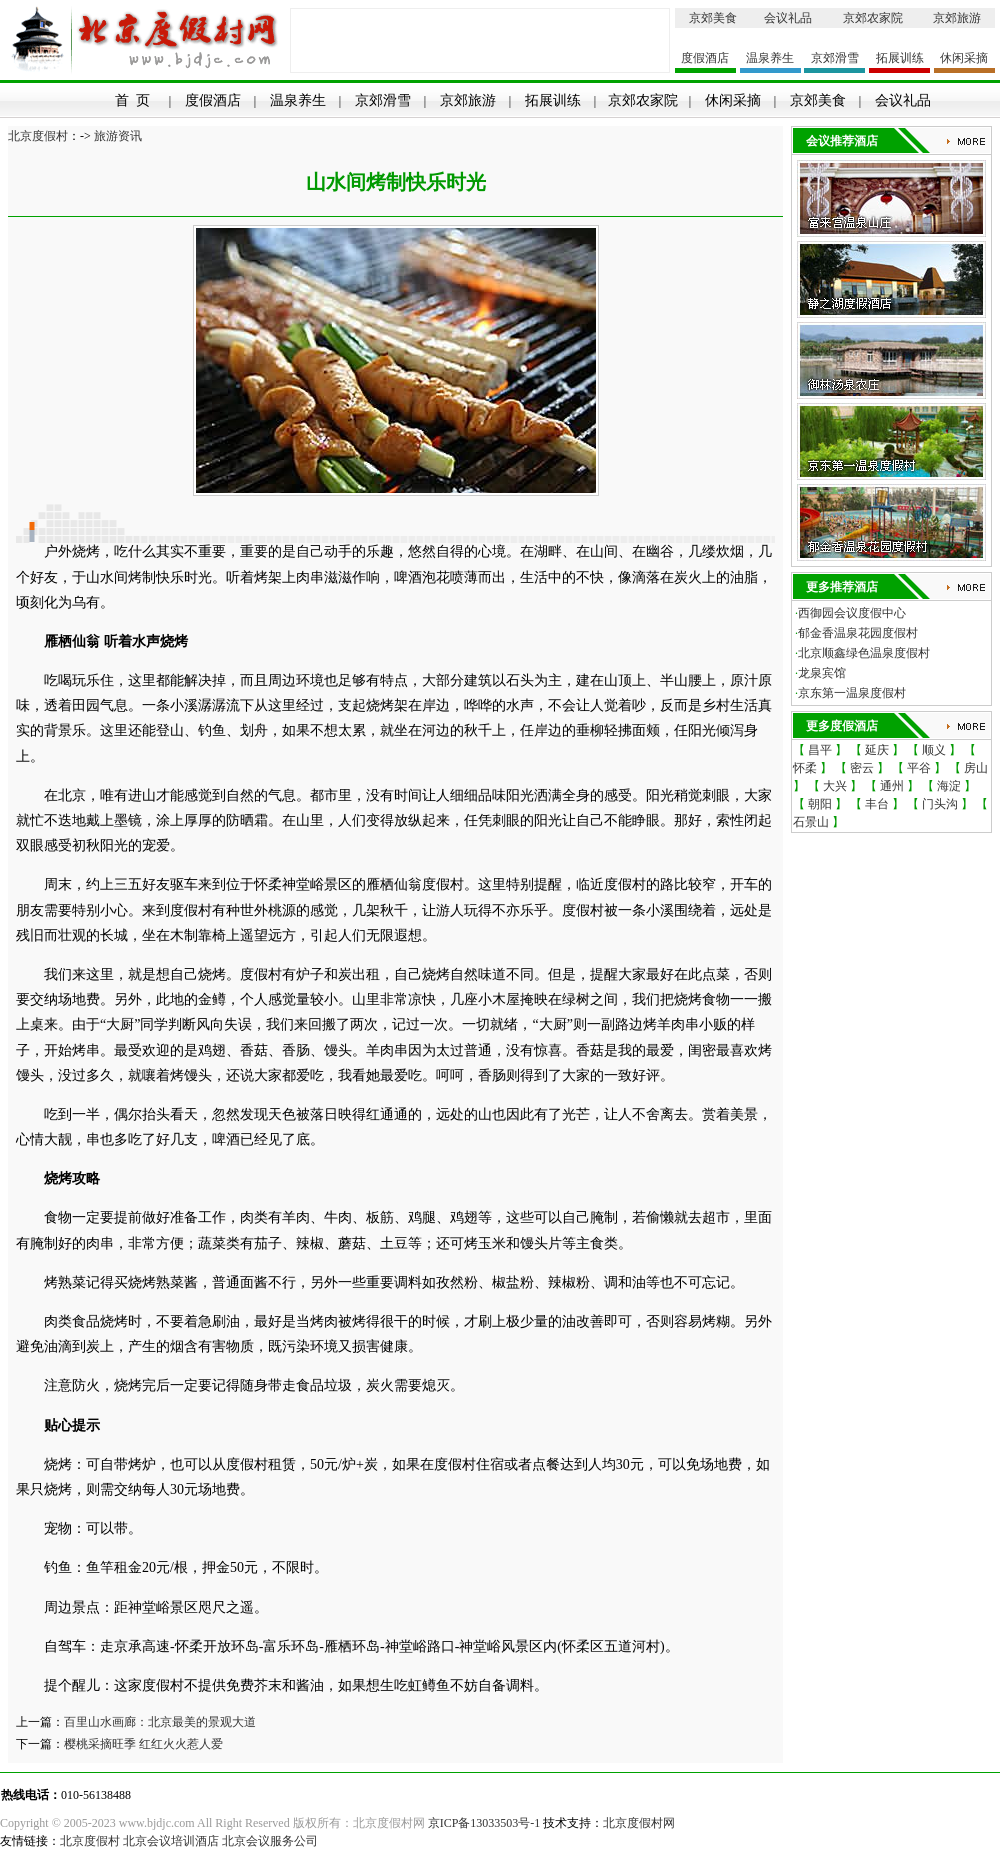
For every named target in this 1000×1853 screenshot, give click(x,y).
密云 (862, 768)
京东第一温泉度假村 (852, 693)
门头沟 (940, 804)
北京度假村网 (639, 1823)
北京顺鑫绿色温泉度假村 (864, 653)
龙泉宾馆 (822, 673)
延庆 (877, 750)
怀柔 (805, 768)
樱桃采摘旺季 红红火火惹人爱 (143, 1744)
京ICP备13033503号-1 (484, 1823)
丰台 (877, 804)
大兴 (835, 786)
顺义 (934, 750)
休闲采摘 (964, 58)
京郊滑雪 (835, 58)
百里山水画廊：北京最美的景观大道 (160, 1722)
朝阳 (820, 804)
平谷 (919, 768)
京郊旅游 (957, 18)
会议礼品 (788, 18)
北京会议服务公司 (270, 1841)
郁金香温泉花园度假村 (858, 633)
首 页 (132, 100)
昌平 (820, 750)
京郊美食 (713, 18)
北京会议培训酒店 (171, 1841)
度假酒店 (705, 58)
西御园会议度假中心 (852, 613)
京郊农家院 (873, 18)
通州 (892, 786)
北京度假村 (38, 136)
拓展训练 (900, 58)
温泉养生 (770, 58)
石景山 (811, 822)
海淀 (949, 786)
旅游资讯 (118, 136)
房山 (976, 768)
